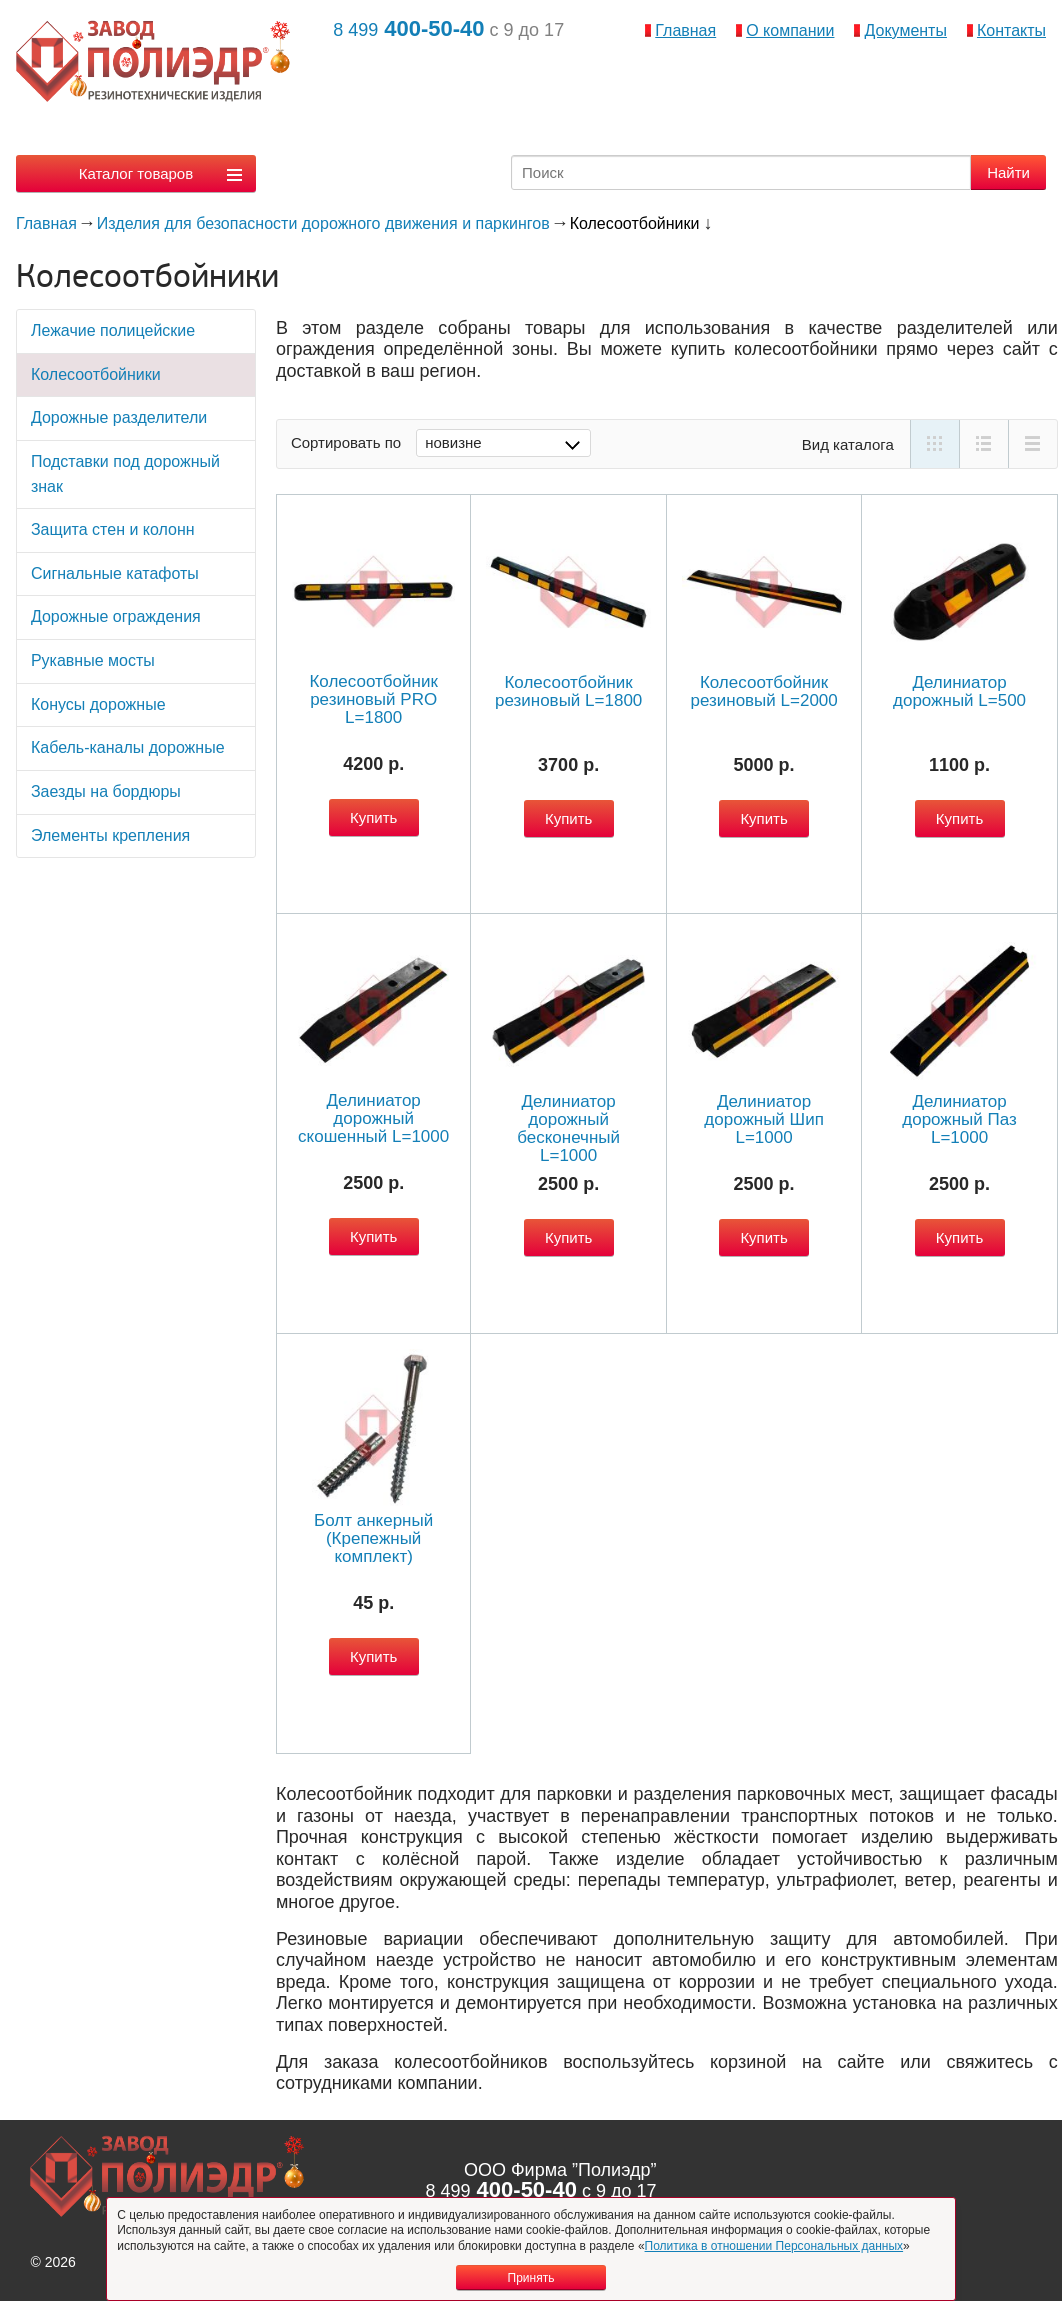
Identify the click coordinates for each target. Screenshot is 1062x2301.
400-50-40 (408, 28)
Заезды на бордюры (106, 791)
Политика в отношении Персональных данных (774, 2246)
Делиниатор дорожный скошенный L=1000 (373, 1118)
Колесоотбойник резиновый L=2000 (763, 691)
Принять (531, 2278)
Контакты (1011, 30)
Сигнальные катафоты (115, 573)
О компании (790, 30)
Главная (685, 30)
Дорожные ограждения (116, 616)
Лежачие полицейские (113, 330)
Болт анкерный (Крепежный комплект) (373, 1538)
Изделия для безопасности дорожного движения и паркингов (323, 223)
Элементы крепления (110, 835)
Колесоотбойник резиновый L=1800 (568, 691)
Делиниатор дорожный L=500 (959, 691)
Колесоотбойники (96, 374)
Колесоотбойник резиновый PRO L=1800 (373, 699)
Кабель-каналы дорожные (128, 747)
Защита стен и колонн (113, 529)
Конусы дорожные (98, 704)
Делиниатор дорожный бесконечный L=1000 (568, 1128)
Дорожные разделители (119, 417)
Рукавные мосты (93, 660)
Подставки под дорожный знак (125, 474)
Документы (905, 30)
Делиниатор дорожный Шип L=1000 (764, 1119)
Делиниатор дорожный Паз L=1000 (959, 1119)
